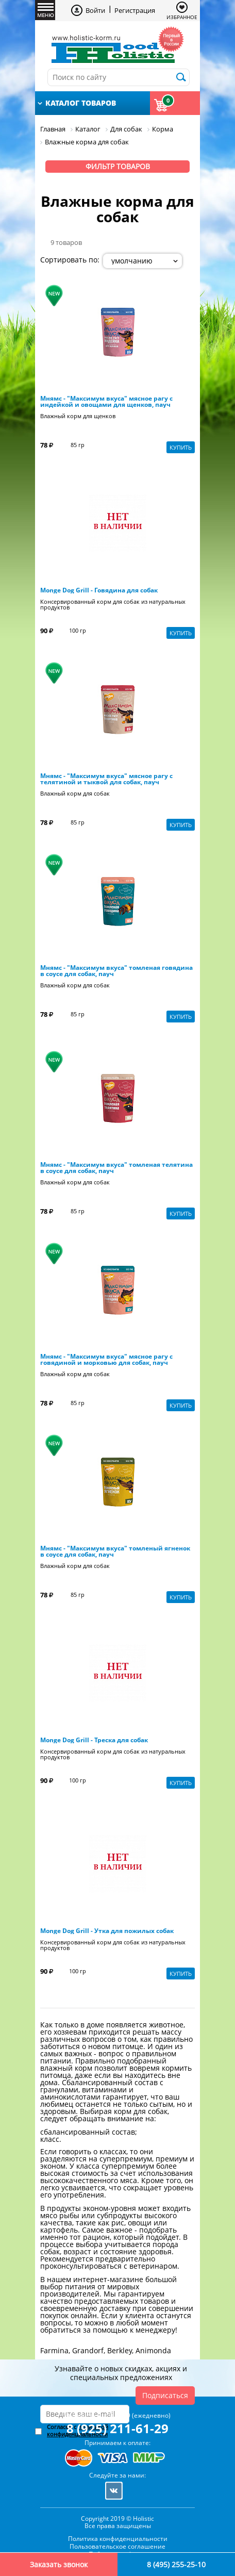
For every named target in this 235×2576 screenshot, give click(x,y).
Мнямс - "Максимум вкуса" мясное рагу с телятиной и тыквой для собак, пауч (106, 779)
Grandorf (88, 2350)
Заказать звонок (59, 2564)
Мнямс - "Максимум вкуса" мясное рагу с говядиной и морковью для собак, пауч (106, 1359)
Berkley (119, 2350)
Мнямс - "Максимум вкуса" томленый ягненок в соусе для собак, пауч (115, 1551)
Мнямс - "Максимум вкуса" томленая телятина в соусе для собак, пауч (116, 1168)
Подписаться (165, 2395)
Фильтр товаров (118, 166)
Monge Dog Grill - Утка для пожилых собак (107, 1931)
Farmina (54, 2350)
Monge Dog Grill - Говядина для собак (99, 590)
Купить (181, 447)
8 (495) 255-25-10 (176, 2564)
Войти (95, 10)
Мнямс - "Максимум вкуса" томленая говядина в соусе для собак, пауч (116, 971)
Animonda (153, 2350)
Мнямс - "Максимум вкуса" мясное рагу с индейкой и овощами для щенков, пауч (106, 401)
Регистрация (134, 10)
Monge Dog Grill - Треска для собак (94, 1740)
